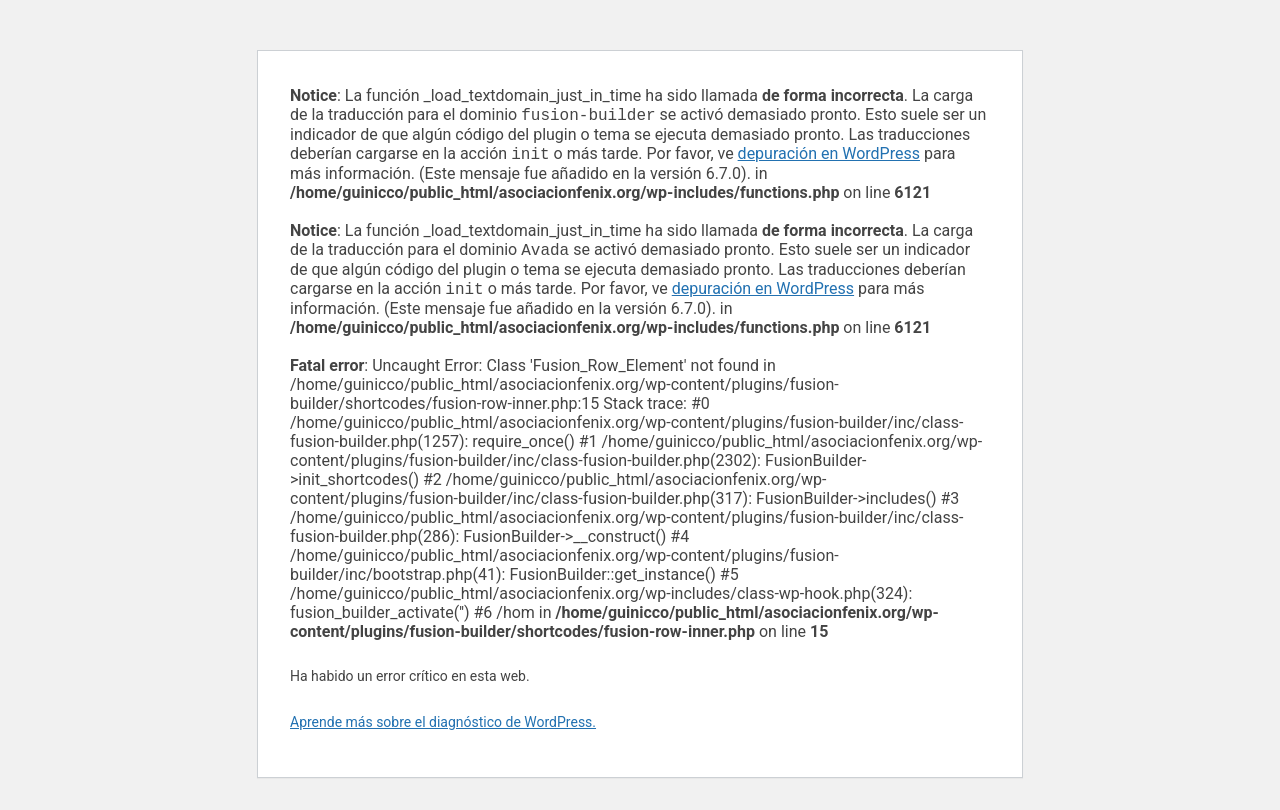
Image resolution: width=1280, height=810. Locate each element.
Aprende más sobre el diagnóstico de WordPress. (443, 730)
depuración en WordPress (829, 157)
